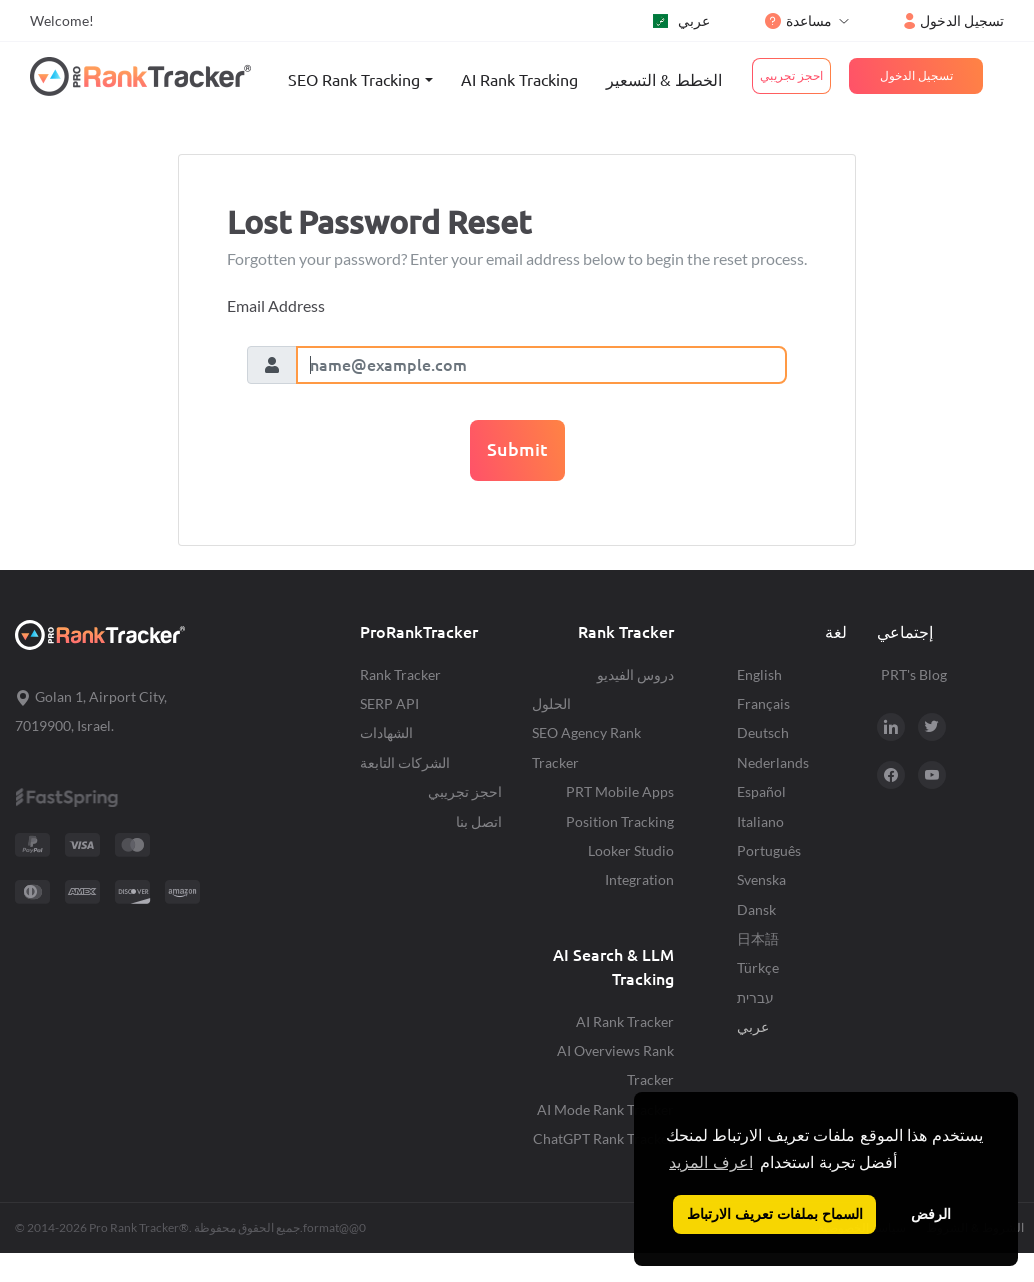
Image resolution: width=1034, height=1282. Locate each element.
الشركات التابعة (405, 762)
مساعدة (798, 20)
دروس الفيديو (635, 674)
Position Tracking (620, 821)
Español (761, 791)
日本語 (758, 938)
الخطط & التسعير (664, 80)
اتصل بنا (479, 821)
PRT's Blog (914, 674)
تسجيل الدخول (954, 20)
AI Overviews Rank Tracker (615, 1065)
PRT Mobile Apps (620, 791)
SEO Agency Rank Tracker (586, 747)
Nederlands (773, 762)
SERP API (389, 703)
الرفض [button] (931, 1214)
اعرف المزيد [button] (710, 1162)
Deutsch (763, 732)
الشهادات (386, 732)
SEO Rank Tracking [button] (354, 80)
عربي (681, 20)
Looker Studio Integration (631, 865)
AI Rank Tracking (519, 80)
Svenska (761, 879)
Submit (517, 449)
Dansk (756, 909)
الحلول (551, 703)
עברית (755, 997)
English (759, 674)
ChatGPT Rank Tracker (603, 1138)
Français (763, 703)
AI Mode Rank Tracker (605, 1109)
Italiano (760, 821)
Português (769, 850)
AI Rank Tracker (625, 1021)
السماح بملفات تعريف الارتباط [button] (775, 1214)
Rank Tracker (400, 674)
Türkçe (758, 967)
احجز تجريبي (465, 791)
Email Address (276, 305)
